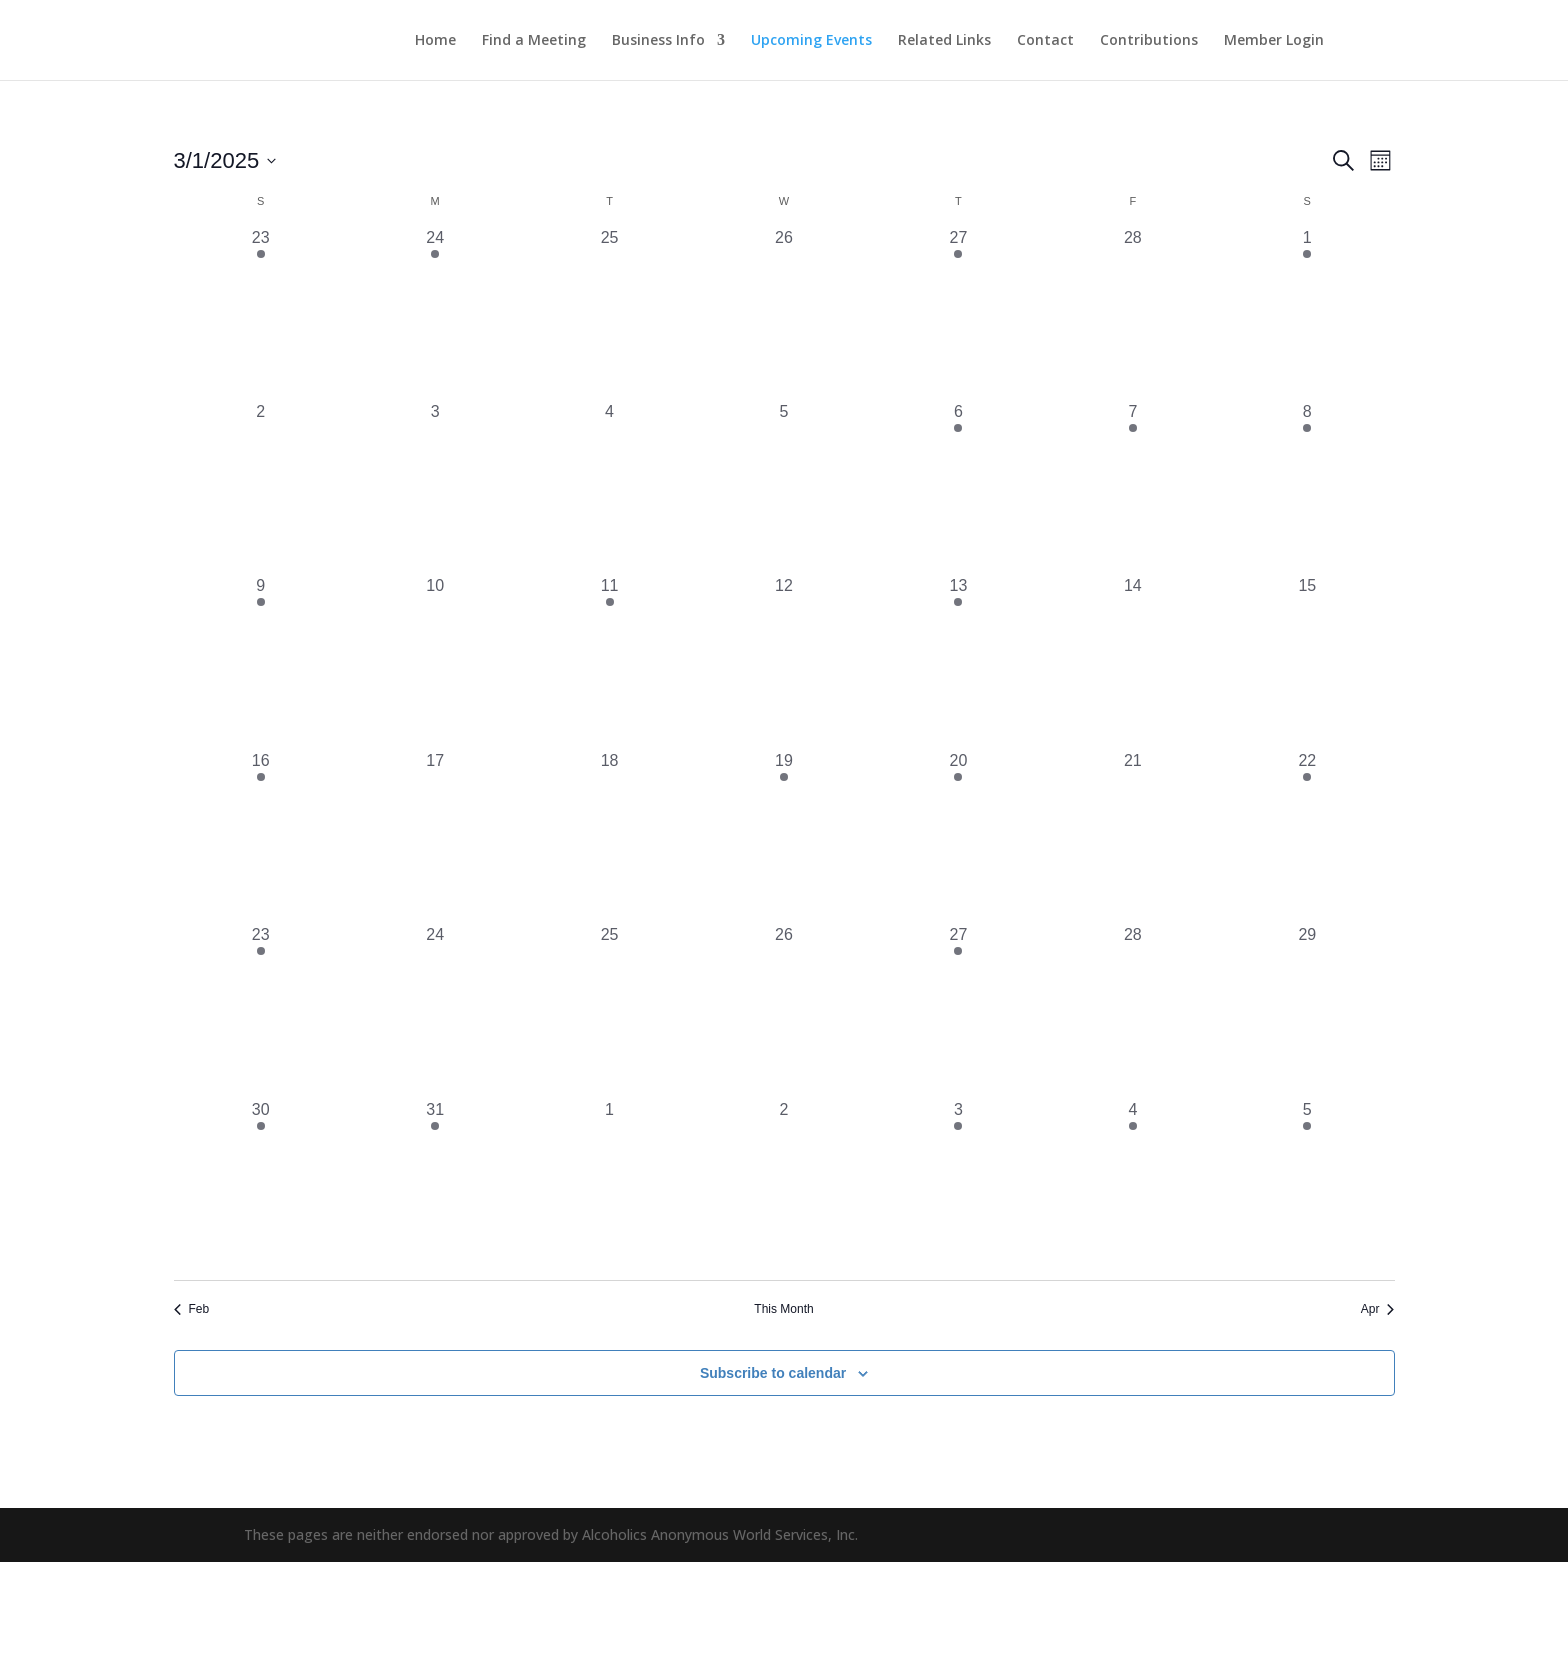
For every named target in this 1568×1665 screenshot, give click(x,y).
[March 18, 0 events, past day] (609, 836)
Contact (1045, 41)
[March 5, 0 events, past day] (784, 487)
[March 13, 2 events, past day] (958, 661)
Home (435, 41)
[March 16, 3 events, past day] (261, 836)
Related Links (944, 41)
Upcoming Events (811, 41)
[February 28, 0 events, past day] (1133, 313)
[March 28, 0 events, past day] (1133, 1010)
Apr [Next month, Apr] (1378, 1309)
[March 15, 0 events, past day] (1307, 661)
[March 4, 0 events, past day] (609, 487)
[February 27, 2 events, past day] (958, 313)
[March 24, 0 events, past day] (435, 1010)
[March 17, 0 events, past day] (435, 836)
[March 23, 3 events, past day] (261, 1010)
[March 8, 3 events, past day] (1307, 487)
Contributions (1149, 41)
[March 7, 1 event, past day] (1133, 487)
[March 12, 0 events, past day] (784, 661)
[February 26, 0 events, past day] (784, 313)
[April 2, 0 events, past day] (784, 1185)
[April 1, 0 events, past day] (609, 1185)
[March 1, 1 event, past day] (1307, 313)
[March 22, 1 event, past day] (1307, 836)
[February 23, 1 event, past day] (261, 313)
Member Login (1274, 41)
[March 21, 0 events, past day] (1133, 836)
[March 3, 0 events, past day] (435, 487)
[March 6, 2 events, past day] (958, 487)
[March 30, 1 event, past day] (261, 1185)
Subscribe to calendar (773, 1373)
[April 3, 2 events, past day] (958, 1185)
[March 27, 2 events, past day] (958, 1010)
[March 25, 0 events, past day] (609, 1010)
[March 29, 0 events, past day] (1307, 1010)
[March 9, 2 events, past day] (261, 661)
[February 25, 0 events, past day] (609, 313)
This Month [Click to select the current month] (783, 1309)
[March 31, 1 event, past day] (435, 1185)
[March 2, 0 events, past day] (261, 487)
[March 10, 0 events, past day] (435, 661)
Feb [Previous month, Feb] (192, 1309)
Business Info (658, 41)
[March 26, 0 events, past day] (784, 1010)
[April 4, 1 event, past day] (1133, 1185)
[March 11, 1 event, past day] (609, 661)
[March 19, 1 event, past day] (784, 836)
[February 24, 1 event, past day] (435, 313)
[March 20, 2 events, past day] (958, 836)
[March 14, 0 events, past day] (1133, 661)
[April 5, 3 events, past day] (1307, 1185)
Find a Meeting (534, 41)
